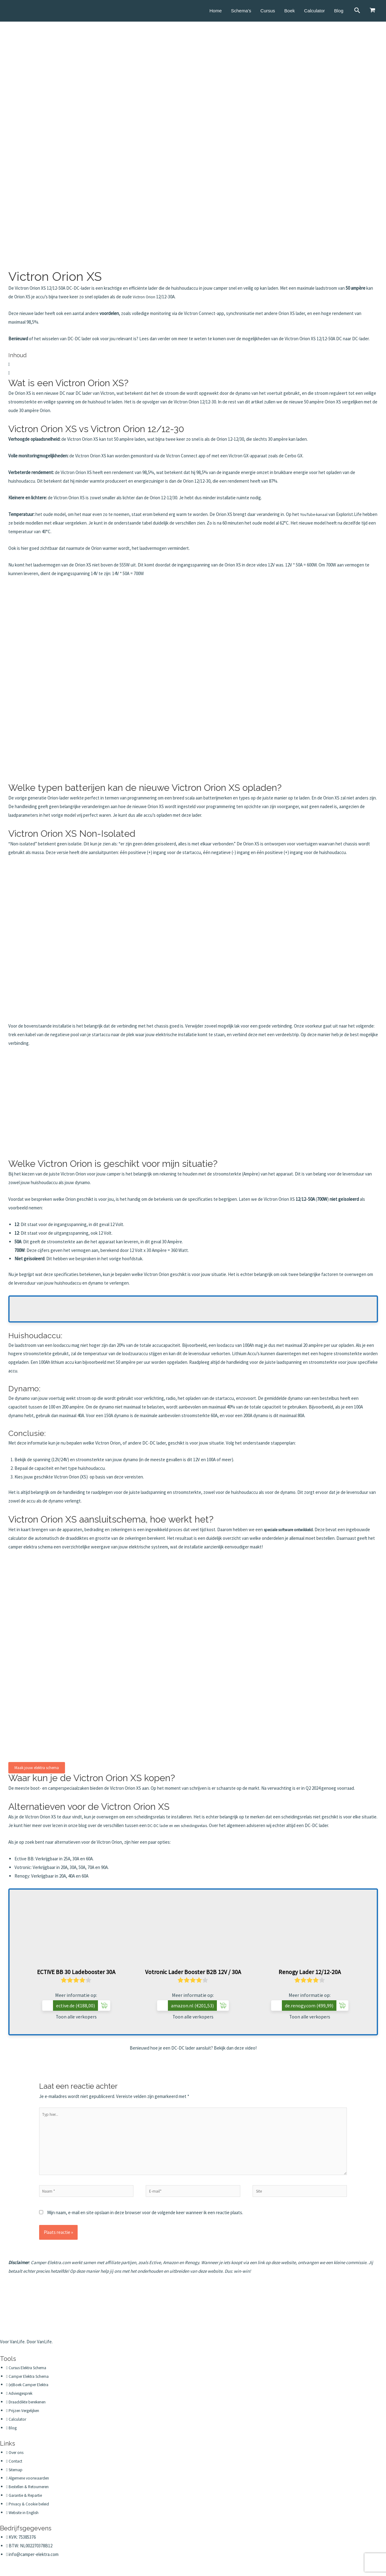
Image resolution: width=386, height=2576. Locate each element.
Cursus (267, 10)
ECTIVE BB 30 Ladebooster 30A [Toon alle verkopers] (76, 1972)
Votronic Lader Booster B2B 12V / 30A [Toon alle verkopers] (193, 1972)
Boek (289, 10)
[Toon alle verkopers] (76, 1933)
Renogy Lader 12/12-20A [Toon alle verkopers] (309, 1972)
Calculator (314, 10)
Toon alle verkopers (76, 2017)
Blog (338, 10)
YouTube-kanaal (315, 514)
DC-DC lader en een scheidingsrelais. (183, 1825)
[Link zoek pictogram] (357, 10)
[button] (193, 364)
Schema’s (241, 10)
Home (215, 10)
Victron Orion (145, 297)
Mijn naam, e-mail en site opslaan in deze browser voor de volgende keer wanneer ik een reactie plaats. (145, 2223)
